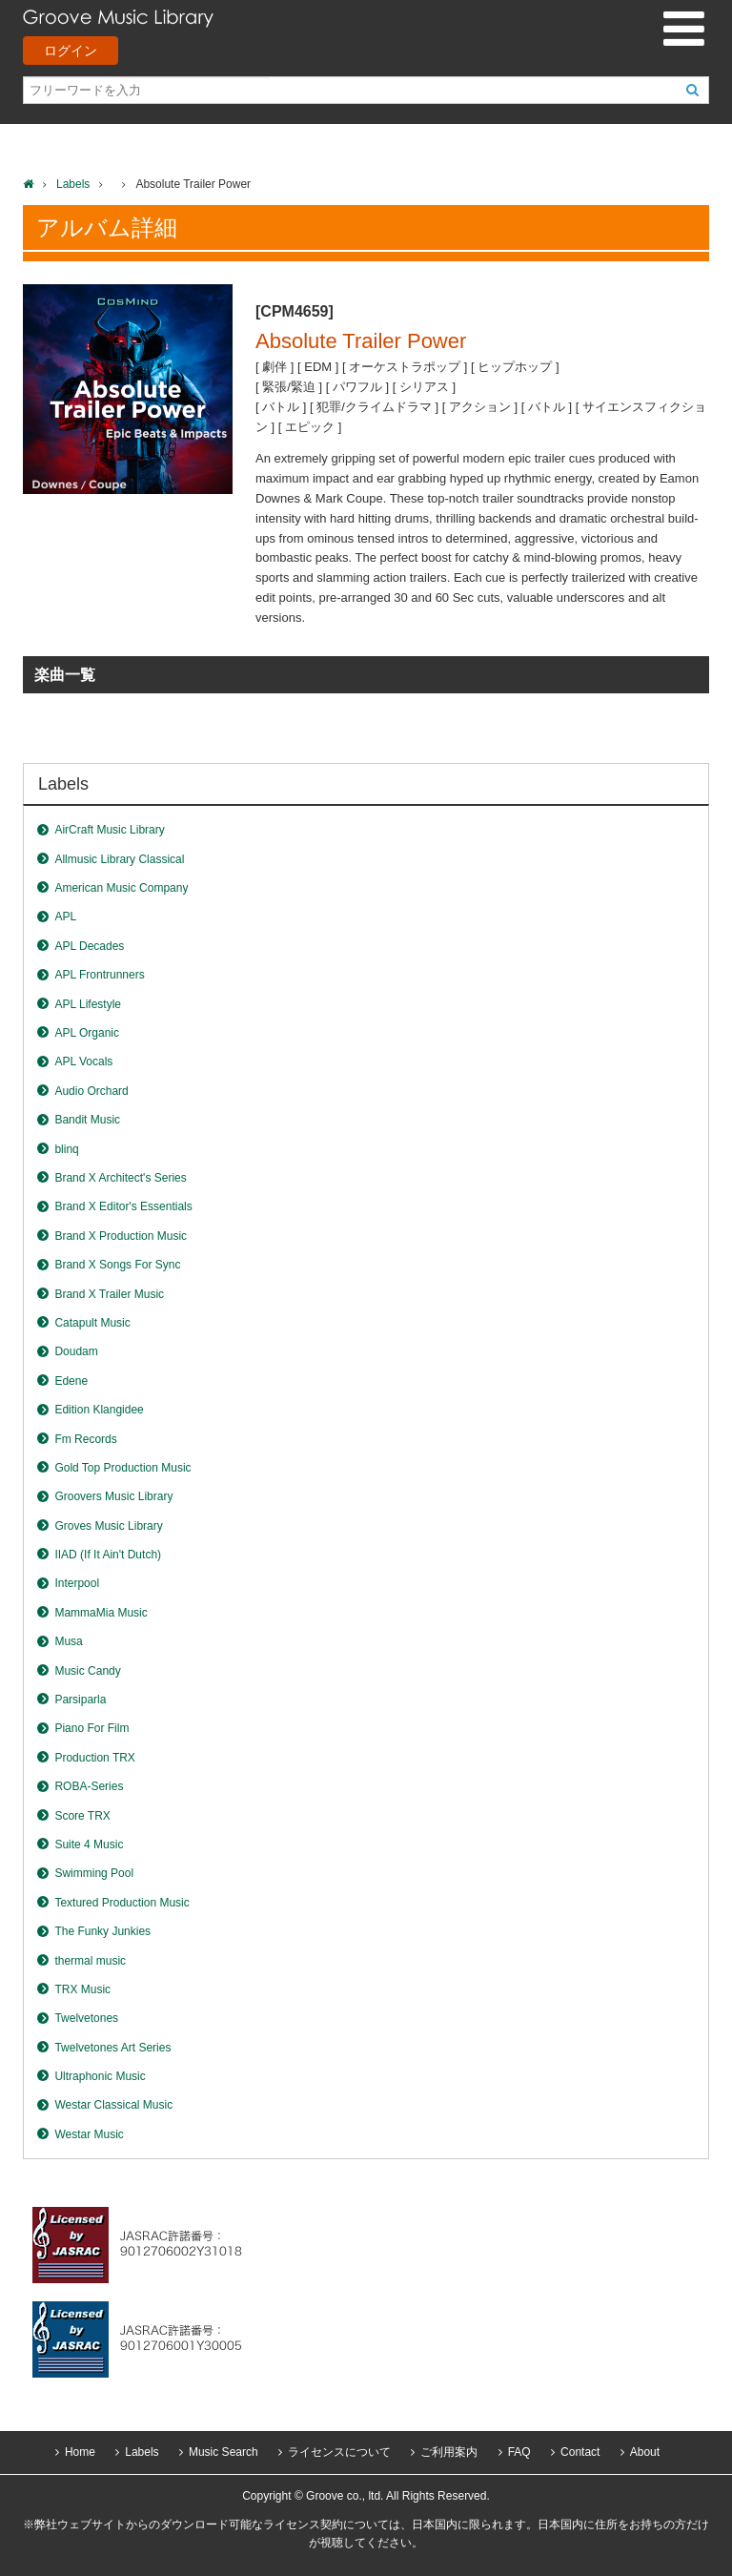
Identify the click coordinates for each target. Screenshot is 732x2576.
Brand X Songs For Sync (117, 1264)
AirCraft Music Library (109, 829)
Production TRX (94, 1757)
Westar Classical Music (113, 2105)
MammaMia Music (100, 1612)
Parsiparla (80, 1699)
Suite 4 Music (88, 1844)
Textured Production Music (121, 1902)
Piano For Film (91, 1728)
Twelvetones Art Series (112, 2047)
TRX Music (82, 1989)
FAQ (519, 2452)
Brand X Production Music (120, 1236)
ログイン (70, 50)
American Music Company (121, 888)
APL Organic (86, 1033)
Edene (71, 1381)
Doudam (75, 1351)
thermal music (90, 1961)
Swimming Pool (93, 1873)
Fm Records (85, 1439)
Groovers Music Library (113, 1496)
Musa (68, 1641)
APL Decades (89, 946)
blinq (66, 1149)
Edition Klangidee (98, 1409)
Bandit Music (87, 1119)
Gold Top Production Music (122, 1467)
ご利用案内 (449, 2452)
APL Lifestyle (87, 1004)
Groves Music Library (108, 1526)
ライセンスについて (339, 2452)
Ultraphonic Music (99, 2076)
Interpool (76, 1583)
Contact (580, 2452)
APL (65, 916)
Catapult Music (92, 1322)
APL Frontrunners (99, 974)
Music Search (223, 2452)
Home (80, 2452)
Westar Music (88, 2134)
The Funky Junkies (102, 1931)
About (645, 2452)
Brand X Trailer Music (109, 1294)
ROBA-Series (88, 1786)
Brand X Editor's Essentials (123, 1206)
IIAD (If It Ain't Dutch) (107, 1554)
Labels (73, 184)
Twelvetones (86, 2018)
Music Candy (87, 1671)
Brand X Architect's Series (120, 1178)
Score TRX (82, 1816)
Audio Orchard (91, 1091)
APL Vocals (83, 1061)
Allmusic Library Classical (119, 859)
